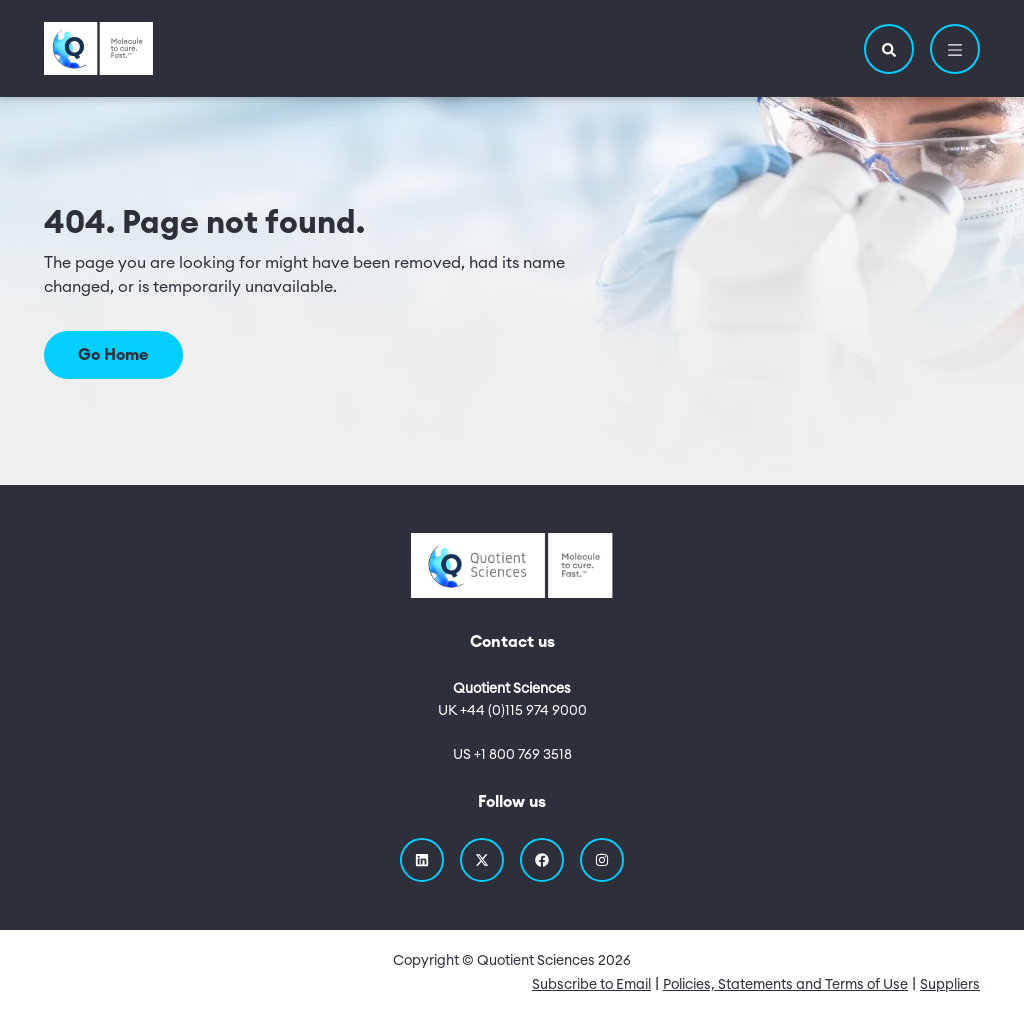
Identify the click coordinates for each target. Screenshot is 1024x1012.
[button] (889, 49)
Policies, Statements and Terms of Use (785, 985)
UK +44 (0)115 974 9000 (512, 711)
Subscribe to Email (591, 985)
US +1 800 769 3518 (512, 755)
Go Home (113, 355)
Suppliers (950, 985)
